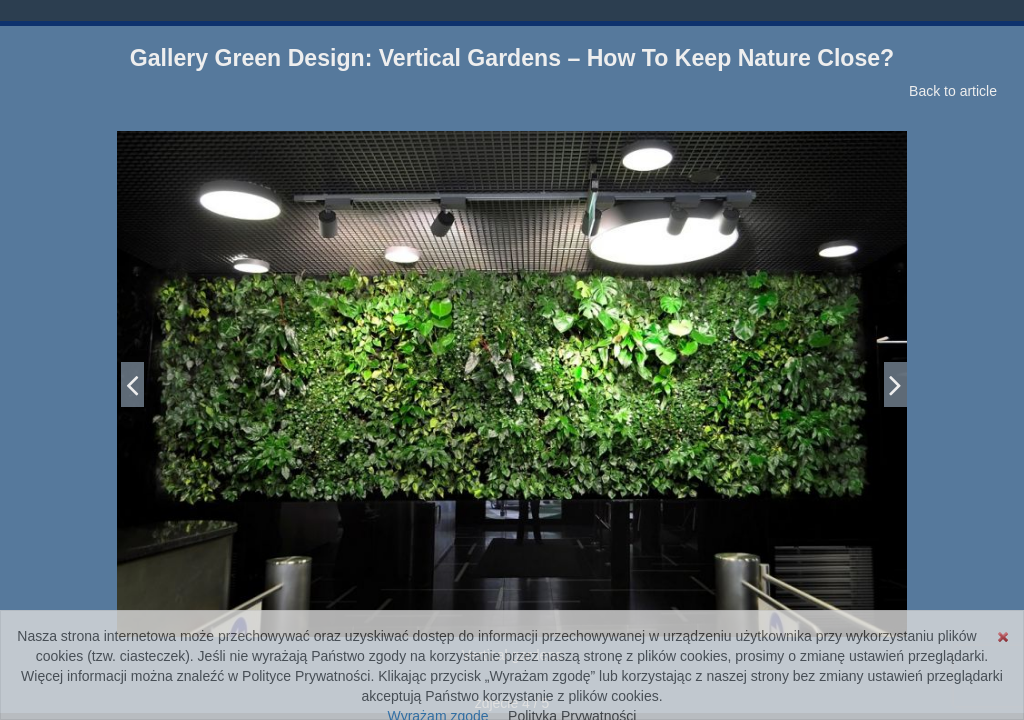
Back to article (953, 91)
